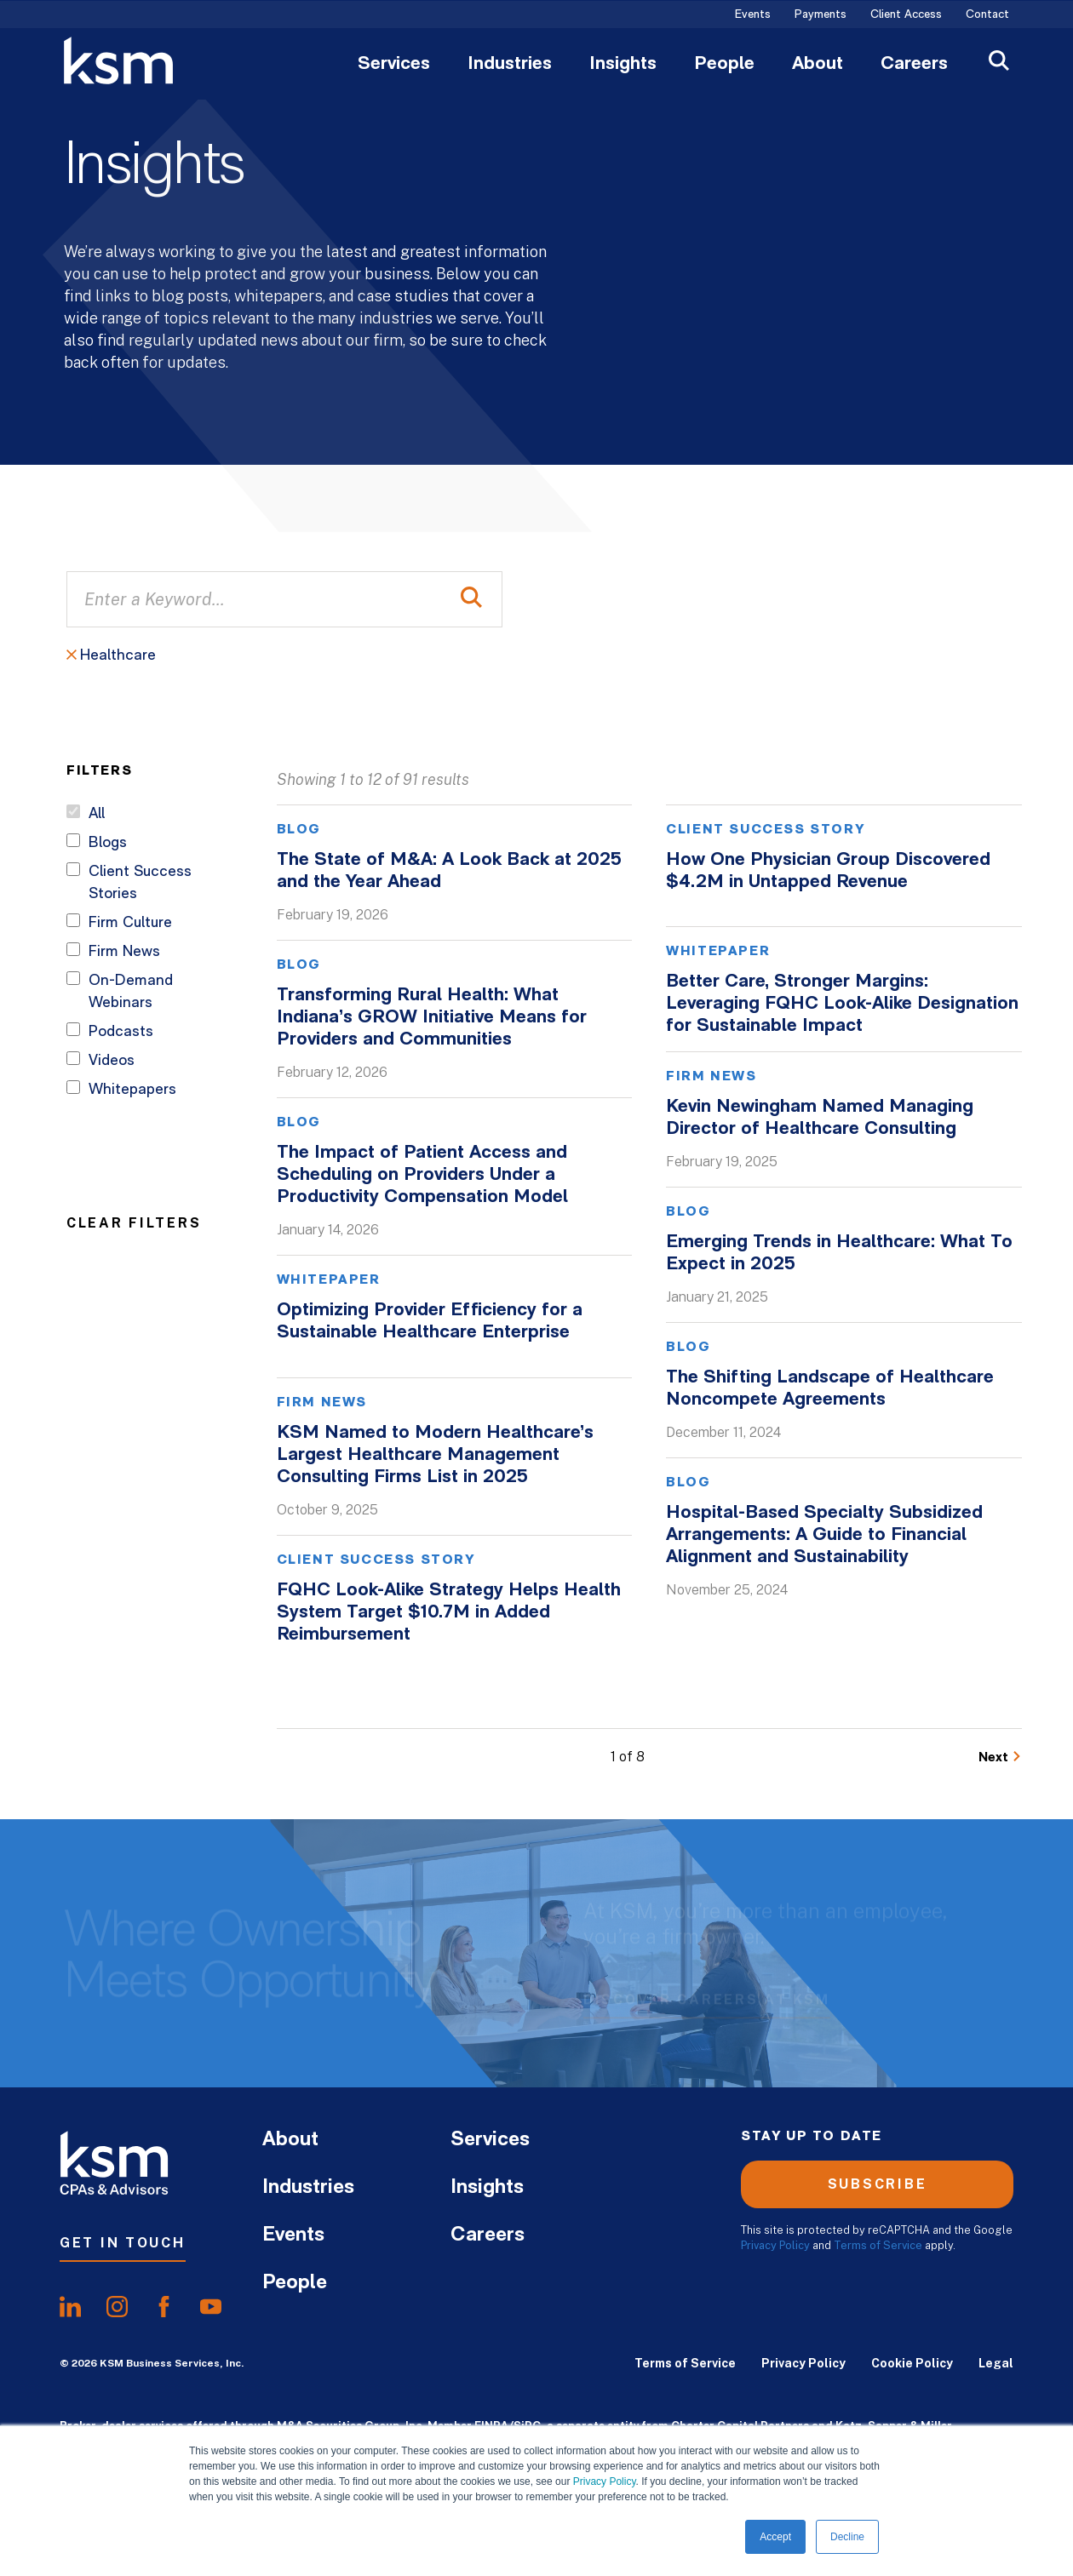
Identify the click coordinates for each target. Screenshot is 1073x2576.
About (817, 64)
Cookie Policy (912, 2363)
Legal (995, 2363)
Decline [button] (847, 2537)
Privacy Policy (604, 2481)
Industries (510, 64)
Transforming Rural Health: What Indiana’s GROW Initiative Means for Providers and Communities (432, 1018)
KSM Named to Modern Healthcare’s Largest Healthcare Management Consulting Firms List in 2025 (435, 1455)
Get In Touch (123, 2243)
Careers (914, 64)
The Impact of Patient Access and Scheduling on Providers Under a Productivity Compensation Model (422, 1175)
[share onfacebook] (164, 2307)
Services (394, 64)
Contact (987, 15)
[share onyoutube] (210, 2307)
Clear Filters (133, 1222)
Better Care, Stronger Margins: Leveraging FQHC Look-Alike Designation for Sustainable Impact (842, 1004)
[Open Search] (999, 62)
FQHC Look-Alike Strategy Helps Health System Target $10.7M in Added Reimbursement (449, 1613)
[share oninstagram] (117, 2307)
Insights (623, 64)
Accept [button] (775, 2537)
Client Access (906, 15)
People (724, 64)
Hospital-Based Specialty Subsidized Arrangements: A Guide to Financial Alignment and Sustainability (824, 1535)
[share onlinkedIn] (70, 2307)
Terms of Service (878, 2245)
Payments (820, 15)
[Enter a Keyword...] (284, 599)
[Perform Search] (471, 599)
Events (753, 15)
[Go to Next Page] (1000, 1757)
